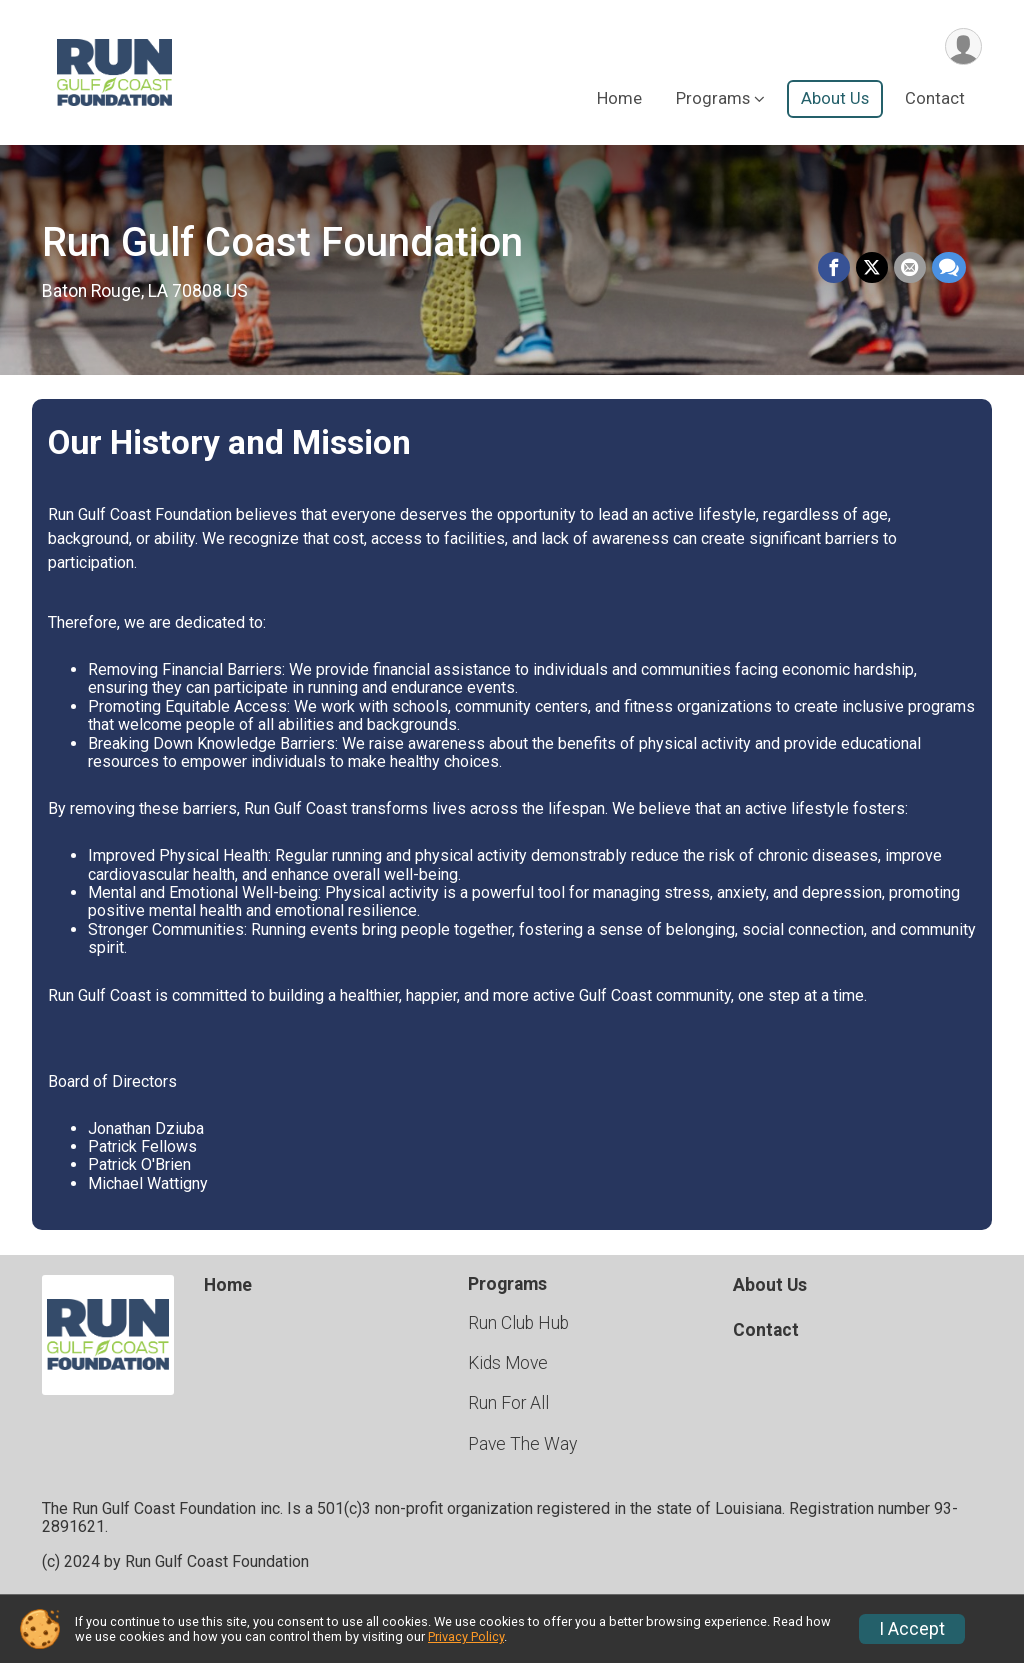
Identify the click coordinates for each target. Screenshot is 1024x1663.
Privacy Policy (466, 1636)
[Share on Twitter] (872, 268)
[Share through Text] (949, 268)
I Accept (912, 1629)
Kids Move (508, 1363)
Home (619, 98)
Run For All (508, 1403)
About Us (835, 98)
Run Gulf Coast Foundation (282, 242)
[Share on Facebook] (834, 268)
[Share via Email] (910, 268)
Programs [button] (713, 98)
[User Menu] (963, 46)
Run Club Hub (518, 1323)
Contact (935, 98)
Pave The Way (522, 1444)
